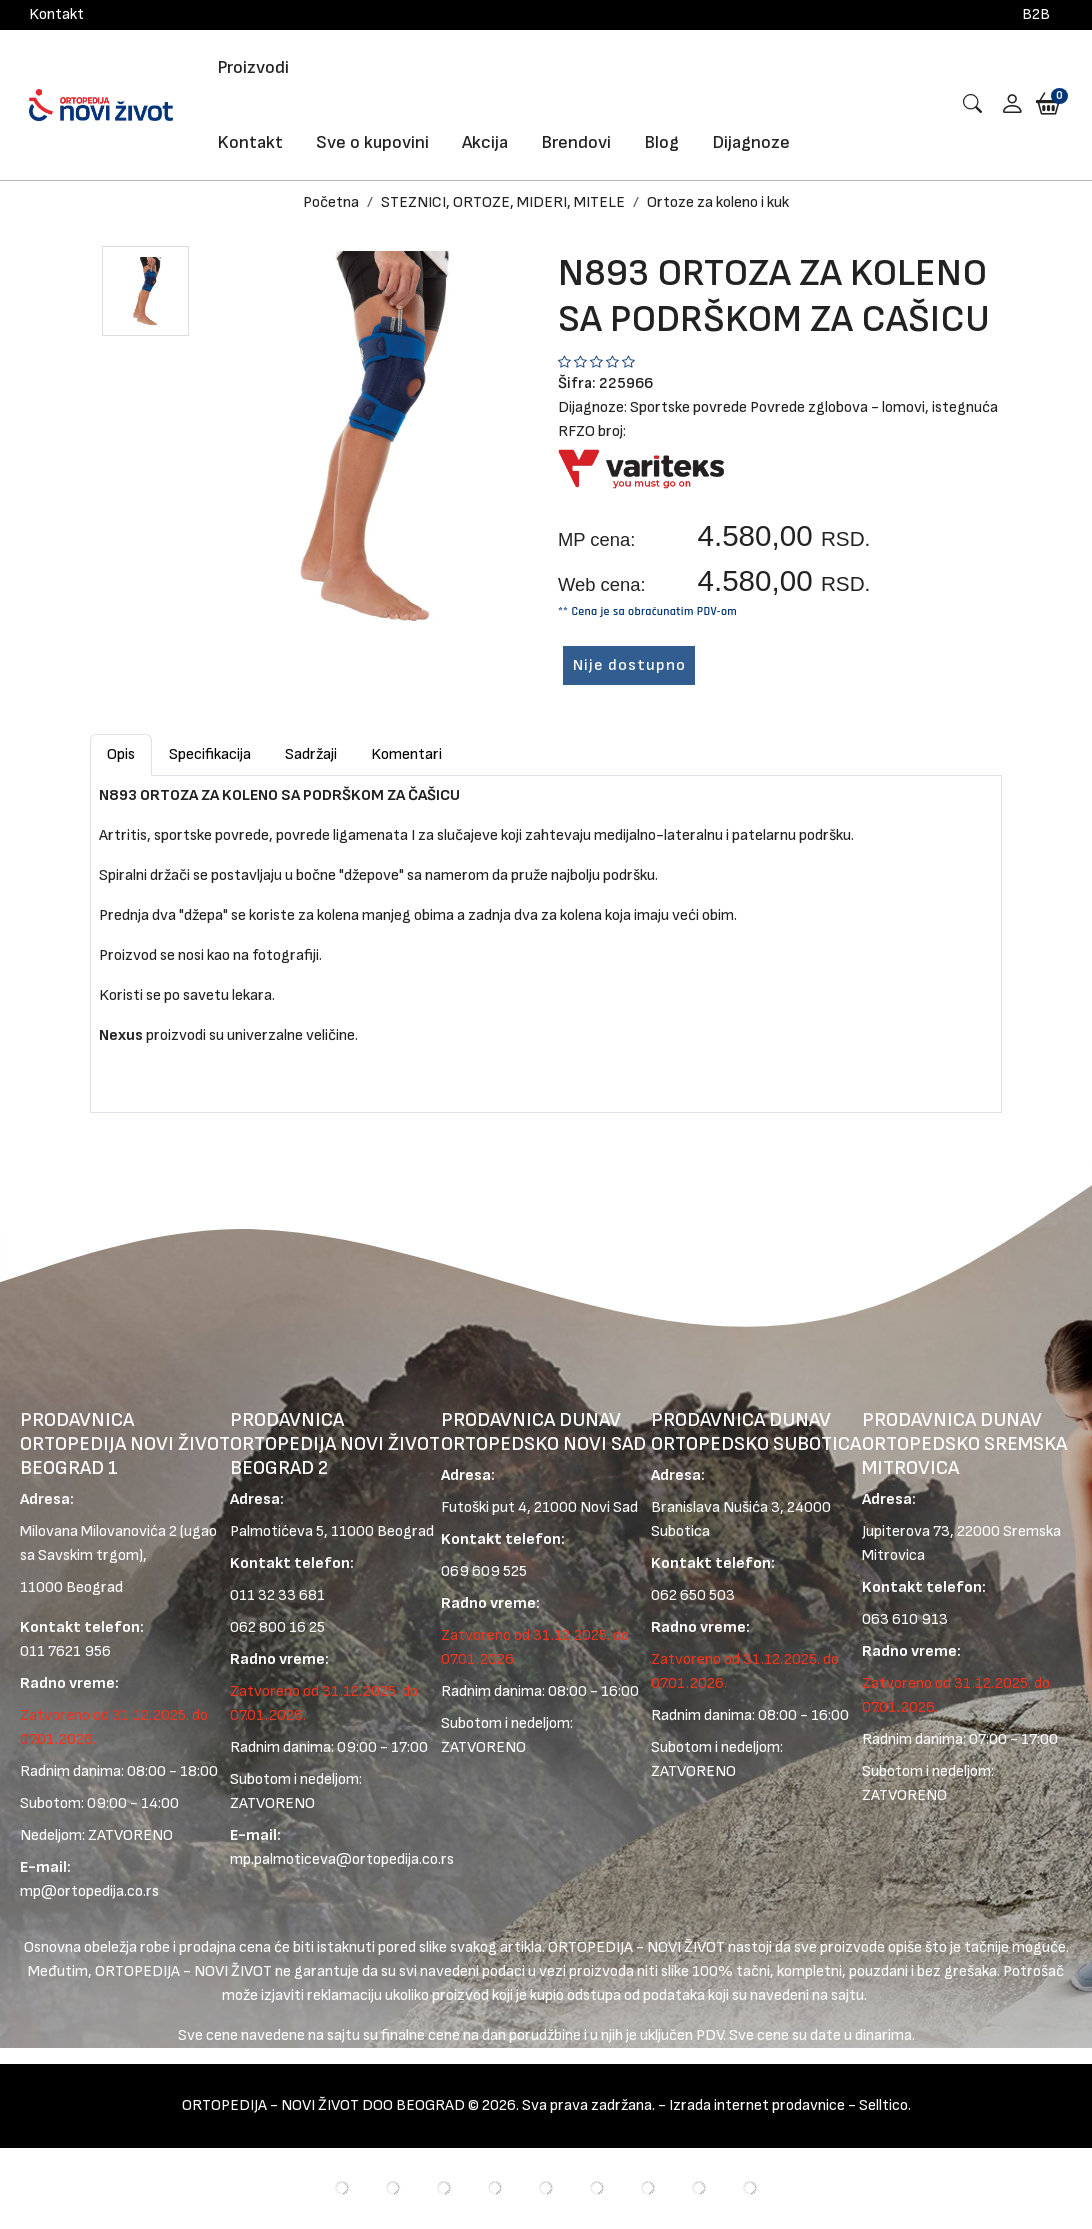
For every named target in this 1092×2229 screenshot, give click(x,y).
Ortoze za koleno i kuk (718, 202)
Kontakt (56, 14)
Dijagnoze (751, 142)
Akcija (485, 142)
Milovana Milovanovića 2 (98, 1532)
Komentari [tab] (406, 754)
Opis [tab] (121, 754)
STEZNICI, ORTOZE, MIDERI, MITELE (503, 202)
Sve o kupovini (372, 142)
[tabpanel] (546, 936)
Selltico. (885, 2106)
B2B (1036, 14)
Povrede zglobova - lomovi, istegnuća (874, 407)
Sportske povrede (688, 407)
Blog (661, 142)
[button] (1005, 105)
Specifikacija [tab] (210, 754)
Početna (331, 202)
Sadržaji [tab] (311, 754)
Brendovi (576, 142)
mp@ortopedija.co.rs (89, 1892)
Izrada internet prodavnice (757, 2106)
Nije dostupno (630, 665)
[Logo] (101, 105)
